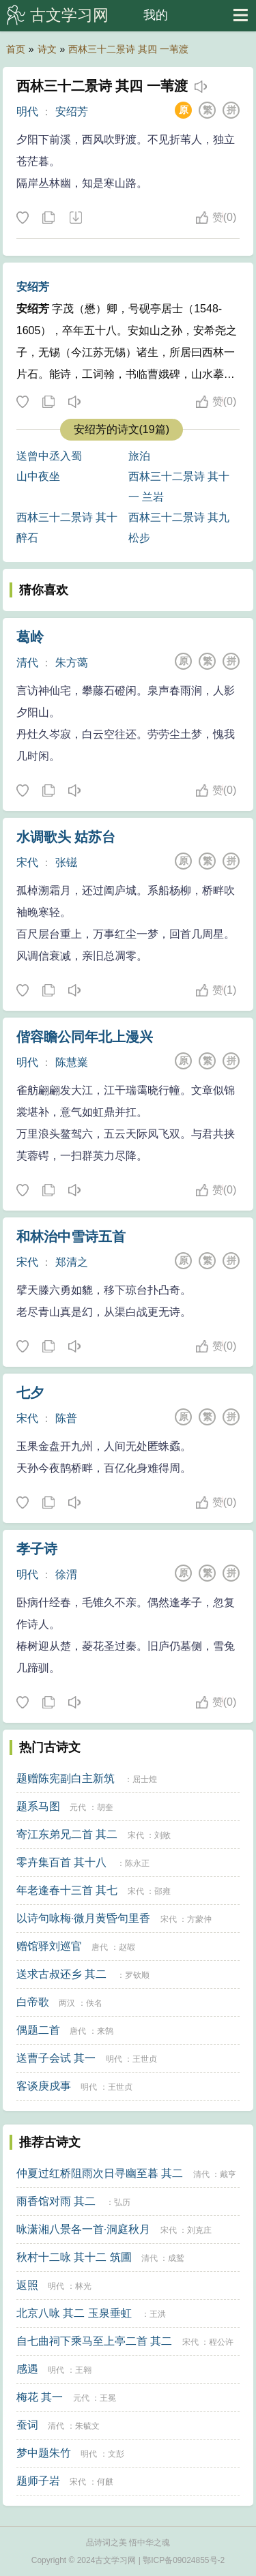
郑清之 (71, 1262)
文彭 (116, 2454)
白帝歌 (32, 2002)
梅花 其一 (39, 2397)
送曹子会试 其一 (56, 2058)
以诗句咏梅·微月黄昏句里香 (83, 1918)
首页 (15, 49)
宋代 (27, 862)
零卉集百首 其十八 (61, 1862)
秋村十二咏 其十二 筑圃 (74, 2257)
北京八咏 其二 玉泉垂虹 (74, 2313)
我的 (155, 15)
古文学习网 (69, 15)
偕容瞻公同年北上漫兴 (84, 1036)
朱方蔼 (71, 662)
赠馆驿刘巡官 (49, 1946)
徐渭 (66, 1574)
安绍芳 (71, 111)
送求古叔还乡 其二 (61, 1974)
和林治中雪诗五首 (71, 1236)
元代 (78, 1807)
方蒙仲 (199, 1919)
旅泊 (139, 456)
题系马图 (38, 1806)
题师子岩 (38, 2481)
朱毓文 (87, 2426)
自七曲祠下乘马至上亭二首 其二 (94, 2341)
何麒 (105, 2482)
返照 (27, 2285)
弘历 (122, 2202)
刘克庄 (199, 2230)
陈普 (66, 1418)
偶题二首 (38, 2030)
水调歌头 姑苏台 (66, 836)
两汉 (67, 2003)
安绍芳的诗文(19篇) (121, 429)
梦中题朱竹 (43, 2453)
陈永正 (137, 1863)
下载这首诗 (75, 218)
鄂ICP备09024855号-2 (184, 2560)
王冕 (108, 2398)
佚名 (94, 2003)
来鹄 (105, 2031)
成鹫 (176, 2258)
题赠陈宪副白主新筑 (65, 1778)
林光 (83, 2286)
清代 (27, 662)
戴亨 (228, 2174)
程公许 (221, 2342)
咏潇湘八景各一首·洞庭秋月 (83, 2229)
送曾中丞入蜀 (49, 456)
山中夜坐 (38, 476)
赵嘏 (127, 1947)
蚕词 (27, 2425)
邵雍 (162, 1891)
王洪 (158, 2314)
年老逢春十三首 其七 (66, 1890)
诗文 (47, 49)
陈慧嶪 (71, 1062)
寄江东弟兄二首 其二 (66, 1834)
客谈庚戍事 (43, 2086)
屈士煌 (144, 1779)
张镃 (66, 862)
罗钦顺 (137, 1975)
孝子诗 (36, 1548)
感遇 (27, 2369)
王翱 (83, 2370)
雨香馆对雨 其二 (56, 2201)
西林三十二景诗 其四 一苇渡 (128, 49)
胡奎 (105, 1807)
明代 (27, 111)
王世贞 (144, 2059)
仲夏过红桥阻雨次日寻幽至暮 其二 (99, 2173)
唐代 (99, 1947)
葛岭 (30, 637)
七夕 (30, 1392)
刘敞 (162, 1835)
